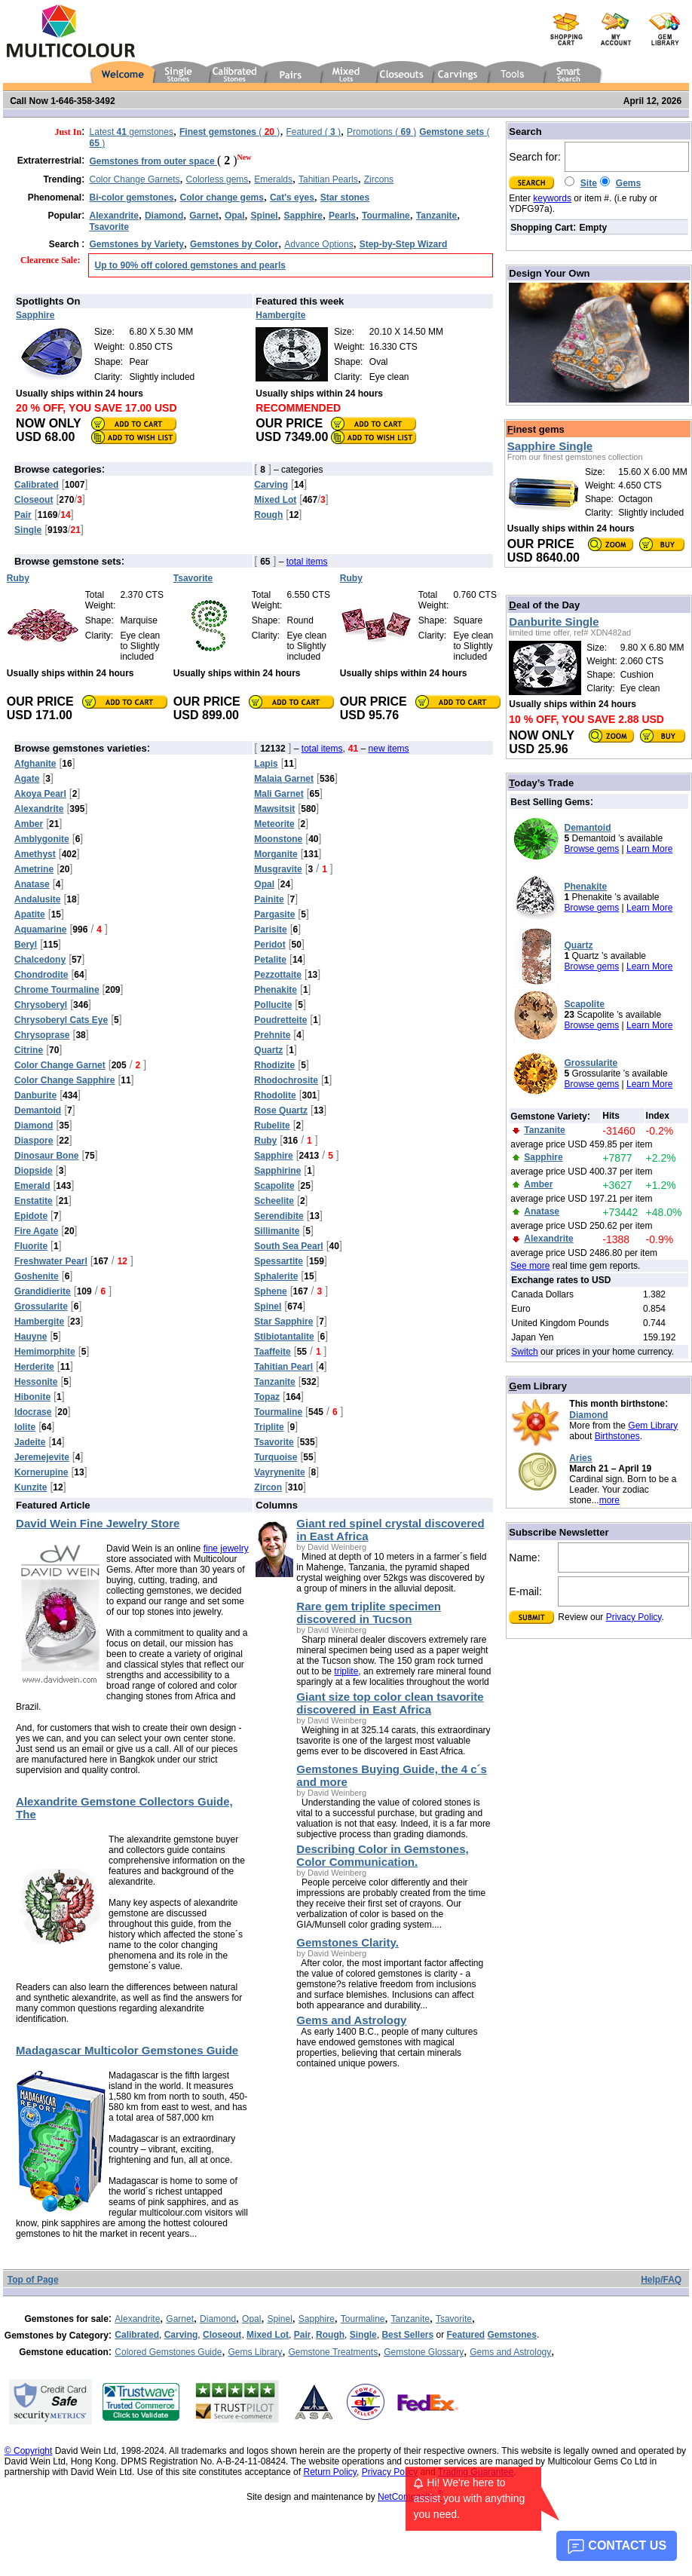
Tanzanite (410, 2319)
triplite (346, 1671)
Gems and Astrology (510, 2352)
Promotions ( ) (381, 132)
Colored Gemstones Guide (168, 2352)
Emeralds (273, 179)
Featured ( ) (313, 132)
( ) (229, 132)
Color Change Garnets (135, 179)
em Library (538, 1386)
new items (389, 748)
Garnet (180, 2319)
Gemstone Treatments (333, 2352)
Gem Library (653, 1425)
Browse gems (592, 849)
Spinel (279, 2319)
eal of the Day (544, 605)
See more (530, 1265)
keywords (552, 198)
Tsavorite (454, 2319)
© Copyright (29, 2451)
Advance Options (318, 244)
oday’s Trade (541, 783)
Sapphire (317, 2319)
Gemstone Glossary (424, 2352)
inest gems (536, 429)
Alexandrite (137, 2319)
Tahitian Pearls (328, 179)
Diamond (588, 1415)
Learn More (649, 849)
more (609, 1500)
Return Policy (329, 2472)
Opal (251, 2319)
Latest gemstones (131, 132)
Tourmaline (363, 2319)
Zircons (378, 179)
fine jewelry (226, 1548)
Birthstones (617, 1436)
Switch (524, 1351)
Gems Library (255, 2352)
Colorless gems (217, 179)
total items (307, 561)
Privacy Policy (634, 1617)
